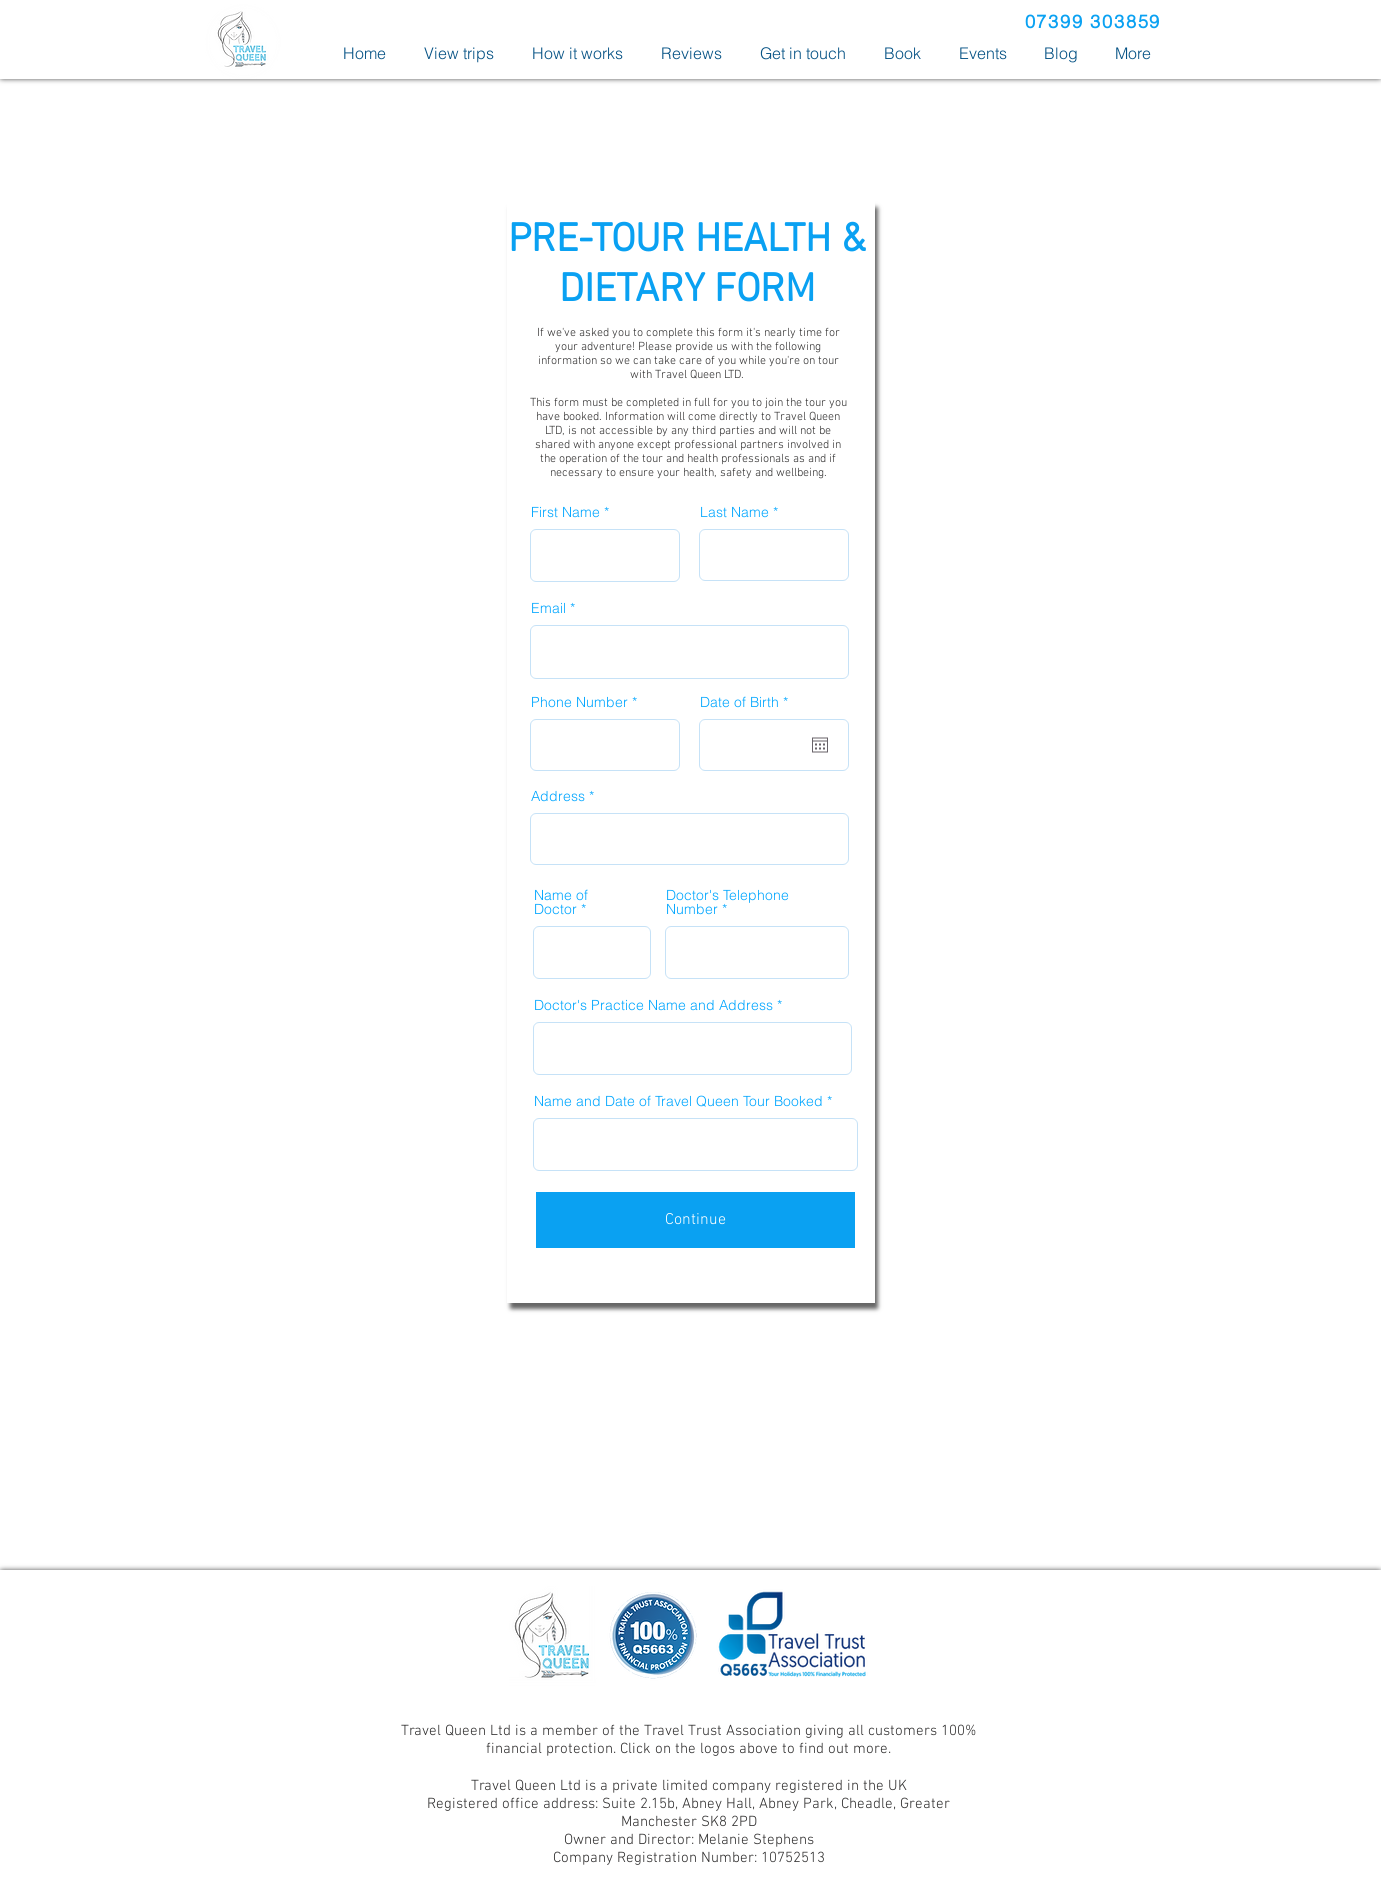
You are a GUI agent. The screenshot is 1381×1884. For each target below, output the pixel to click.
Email (548, 608)
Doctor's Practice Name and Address (653, 1005)
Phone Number (579, 702)
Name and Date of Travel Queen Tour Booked (678, 1101)
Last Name (734, 512)
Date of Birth (748, 702)
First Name (565, 512)
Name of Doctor (561, 902)
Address (558, 796)
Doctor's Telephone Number (727, 902)
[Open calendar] (820, 745)
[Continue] (695, 1220)
